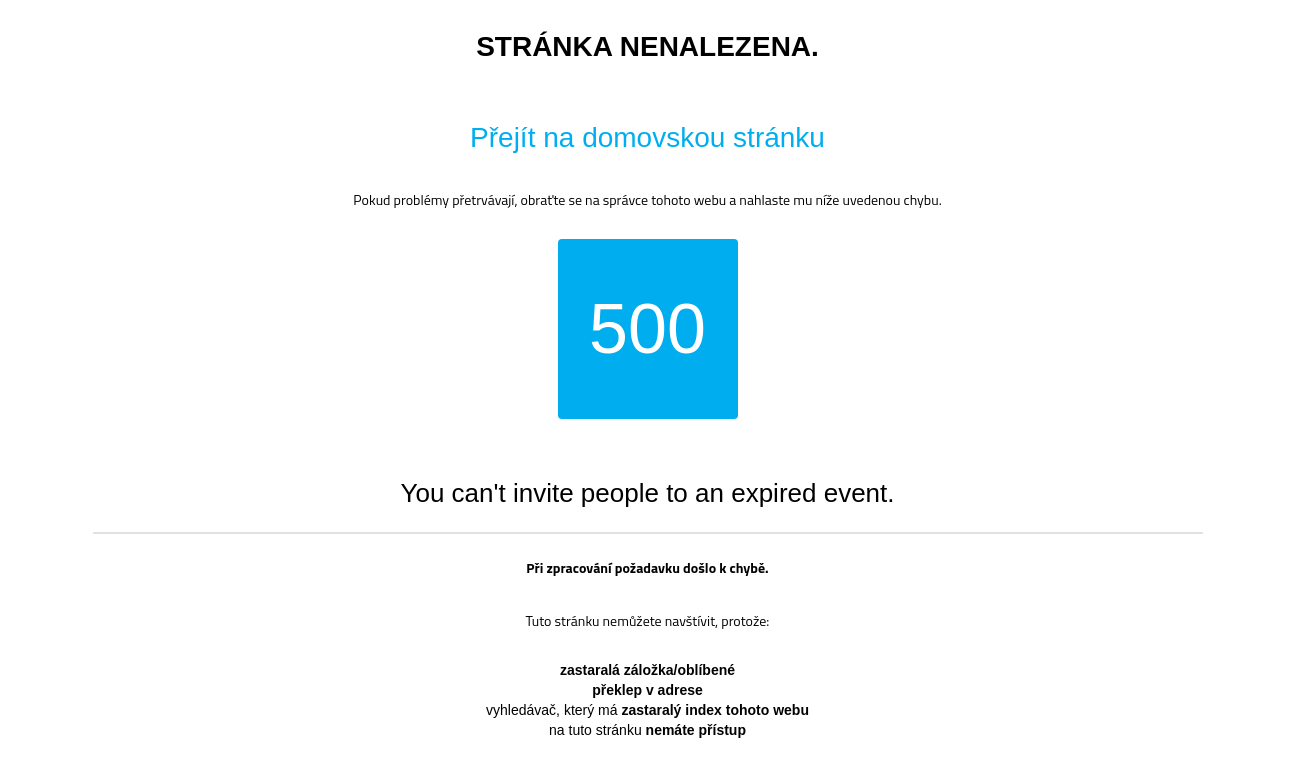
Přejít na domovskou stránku (647, 137)
